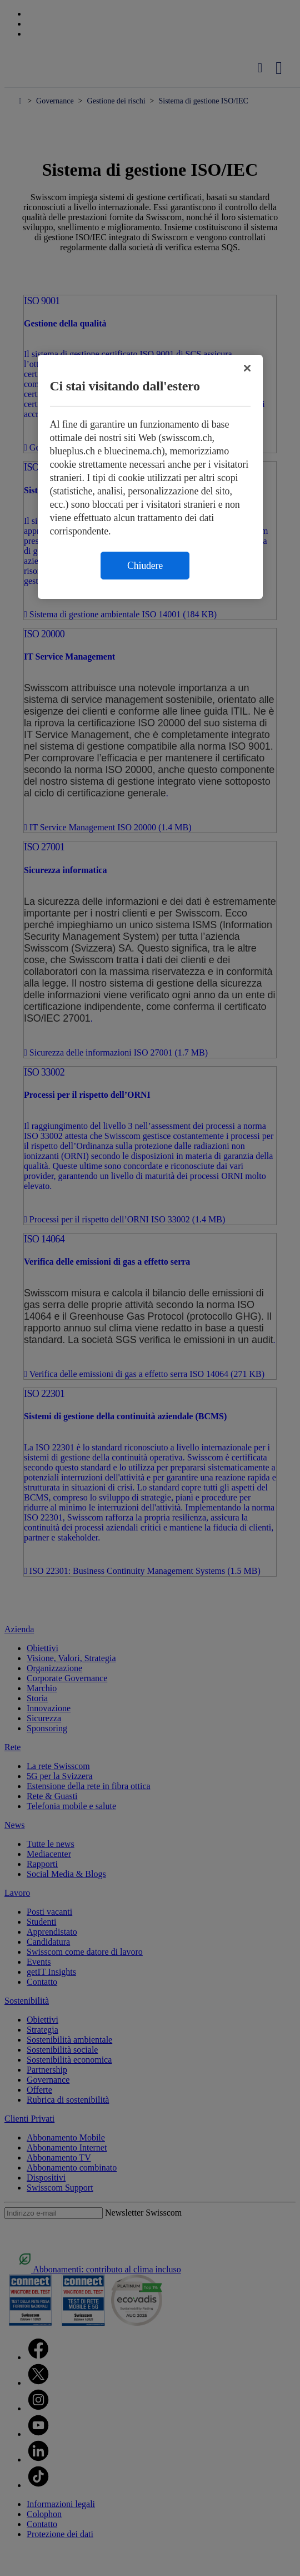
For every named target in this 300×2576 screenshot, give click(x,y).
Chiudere (145, 565)
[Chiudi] (247, 368)
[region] (150, 477)
